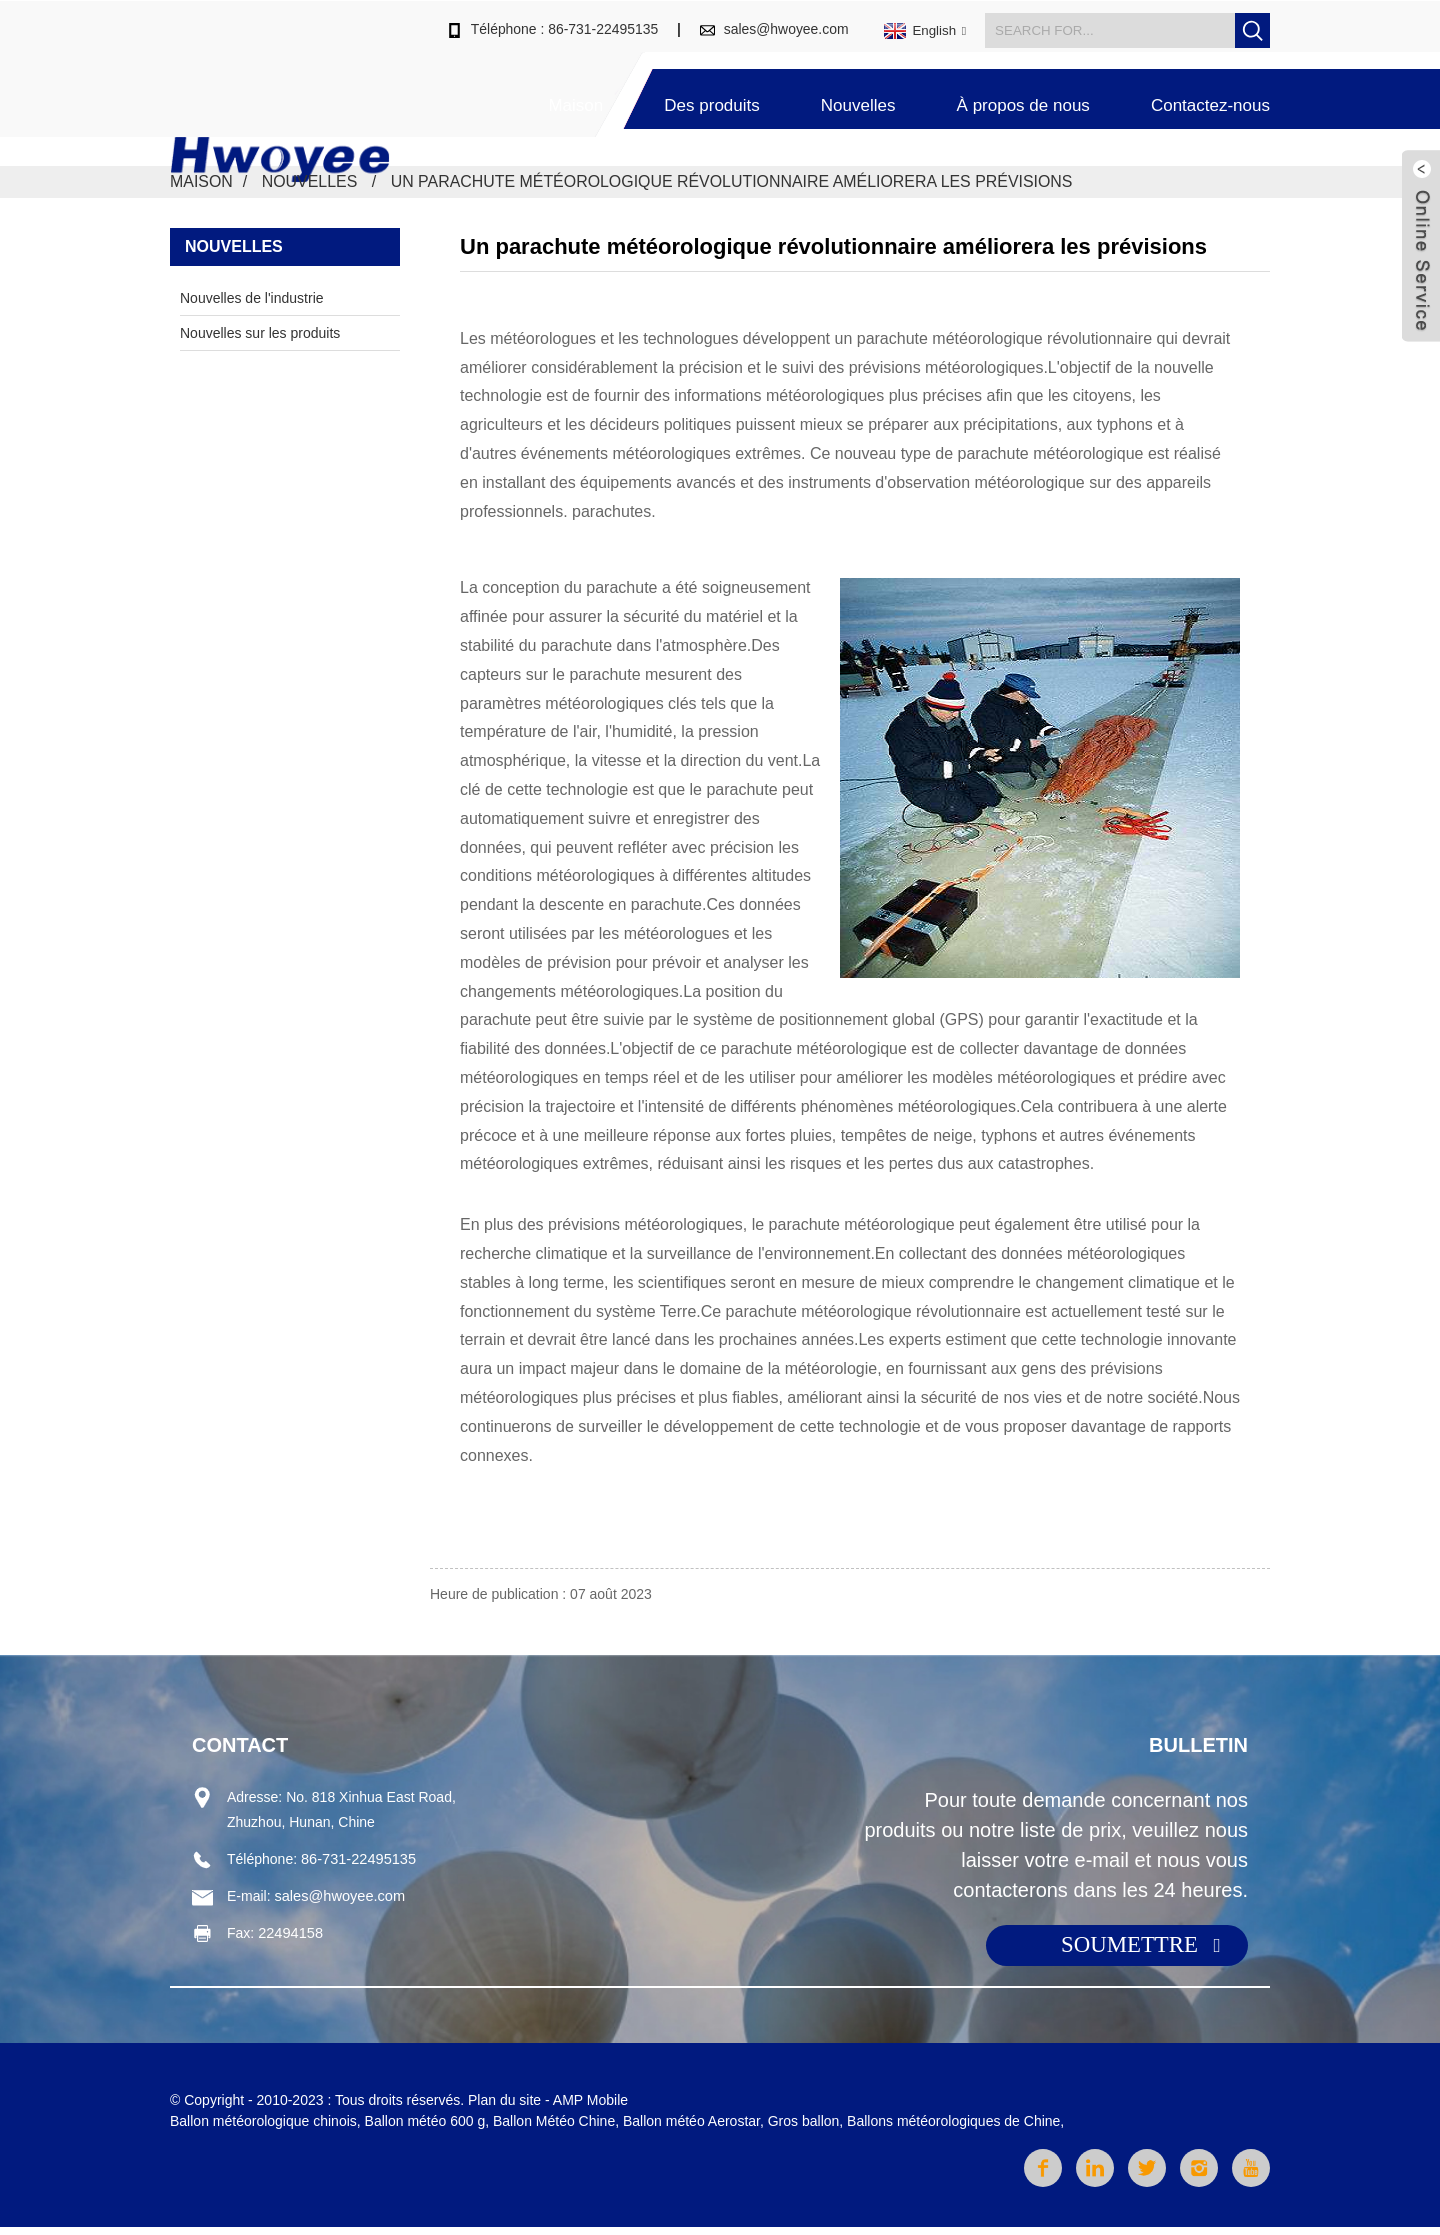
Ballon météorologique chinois (263, 2129)
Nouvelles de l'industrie (252, 303)
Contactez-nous (1210, 98)
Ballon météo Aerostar (691, 2129)
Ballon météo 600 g (425, 2129)
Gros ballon (804, 2129)
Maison (575, 98)
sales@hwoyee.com (786, 22)
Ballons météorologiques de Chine (953, 2129)
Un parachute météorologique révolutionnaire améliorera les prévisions (733, 186)
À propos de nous (1023, 98)
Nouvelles (858, 98)
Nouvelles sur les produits (260, 338)
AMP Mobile (590, 2108)
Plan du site (504, 2108)
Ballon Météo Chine (554, 2129)
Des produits (711, 98)
